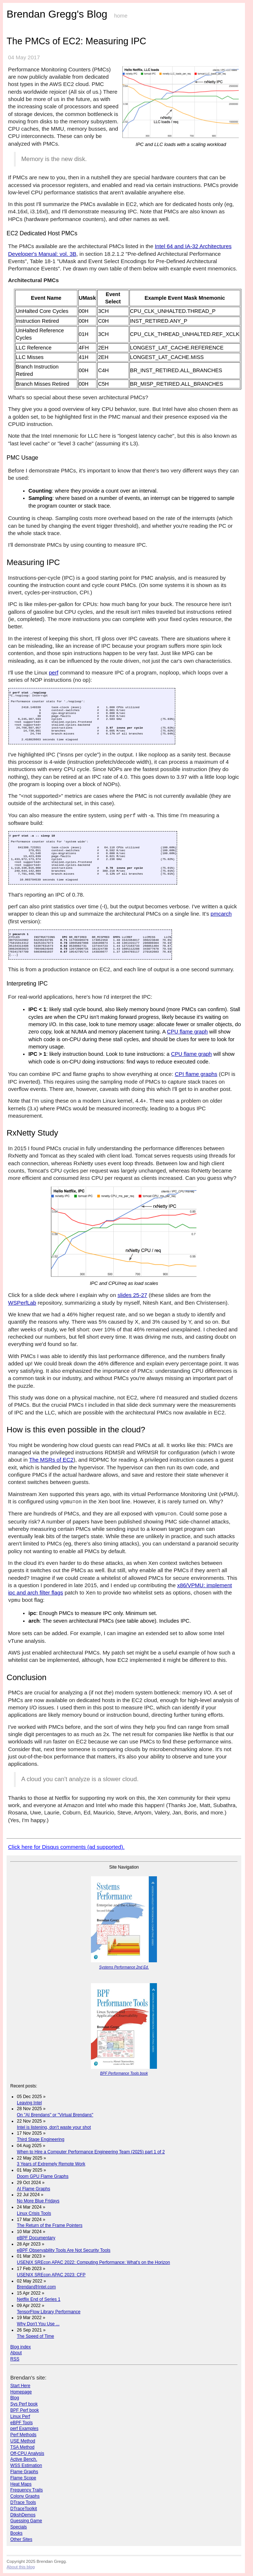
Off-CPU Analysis (27, 2453)
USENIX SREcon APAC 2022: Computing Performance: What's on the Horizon (93, 2262)
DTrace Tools (23, 2502)
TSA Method (22, 2447)
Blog (14, 2397)
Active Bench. (23, 2459)
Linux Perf (20, 2416)
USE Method (22, 2441)
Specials (18, 2527)
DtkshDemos (23, 2514)
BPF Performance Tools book (124, 2073)
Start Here (20, 2385)
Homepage (21, 2391)
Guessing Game (26, 2520)
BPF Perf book (24, 2410)
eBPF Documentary (36, 2237)
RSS (14, 2359)
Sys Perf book (24, 2404)
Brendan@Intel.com (36, 2286)
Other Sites (21, 2539)
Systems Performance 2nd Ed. (124, 1967)
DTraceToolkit (23, 2508)
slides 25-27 (132, 1295)
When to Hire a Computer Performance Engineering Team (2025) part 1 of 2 (91, 2151)
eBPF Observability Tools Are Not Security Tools (63, 2250)
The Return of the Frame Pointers (49, 2225)
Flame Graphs (24, 2471)
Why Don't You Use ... (38, 2323)
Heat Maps (21, 2484)
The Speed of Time (35, 2336)
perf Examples (24, 2428)
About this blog (21, 2566)
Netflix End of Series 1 (38, 2299)
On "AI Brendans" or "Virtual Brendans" (55, 2114)
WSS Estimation (26, 2465)
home (120, 16)
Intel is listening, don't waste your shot (54, 2127)
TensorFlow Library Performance (48, 2311)
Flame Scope (23, 2477)
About (16, 2352)
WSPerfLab (22, 1303)
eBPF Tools (21, 2422)
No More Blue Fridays (38, 2200)
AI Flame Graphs (33, 2188)
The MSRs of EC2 (51, 1460)
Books (16, 2533)
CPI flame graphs (196, 1074)
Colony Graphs (25, 2496)
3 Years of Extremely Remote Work (51, 2163)
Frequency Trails (26, 2490)
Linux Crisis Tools (34, 2213)
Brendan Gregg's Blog (57, 14)
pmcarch (221, 914)
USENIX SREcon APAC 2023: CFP (51, 2274)
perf (53, 672)
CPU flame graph (187, 1032)
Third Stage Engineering (40, 2139)
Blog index (20, 2346)
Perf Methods (23, 2434)
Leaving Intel (29, 2102)
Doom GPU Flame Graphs (43, 2176)
